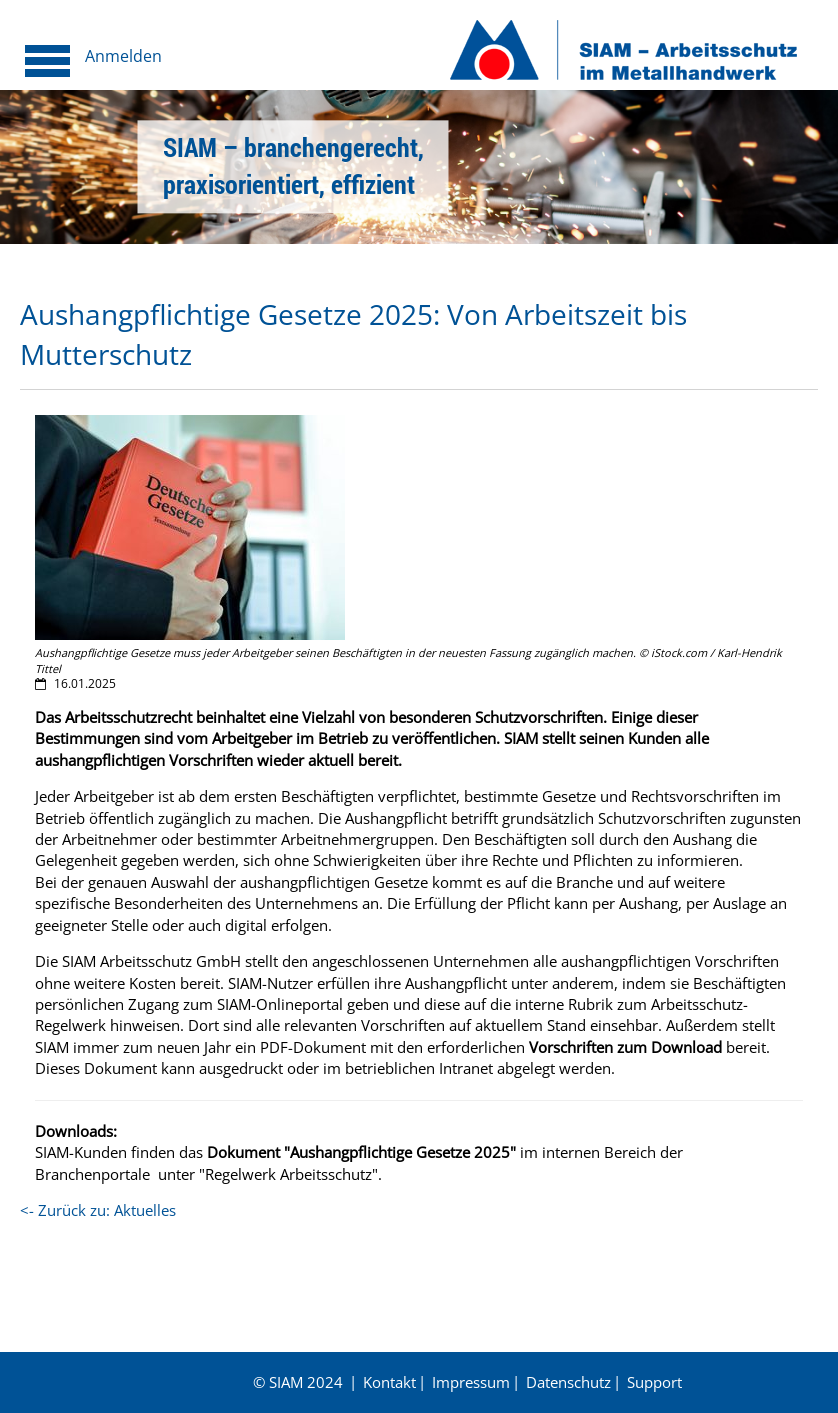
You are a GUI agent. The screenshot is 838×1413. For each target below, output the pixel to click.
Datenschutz (568, 1382)
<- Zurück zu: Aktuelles (98, 1210)
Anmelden (123, 56)
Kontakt (389, 1382)
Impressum (471, 1382)
